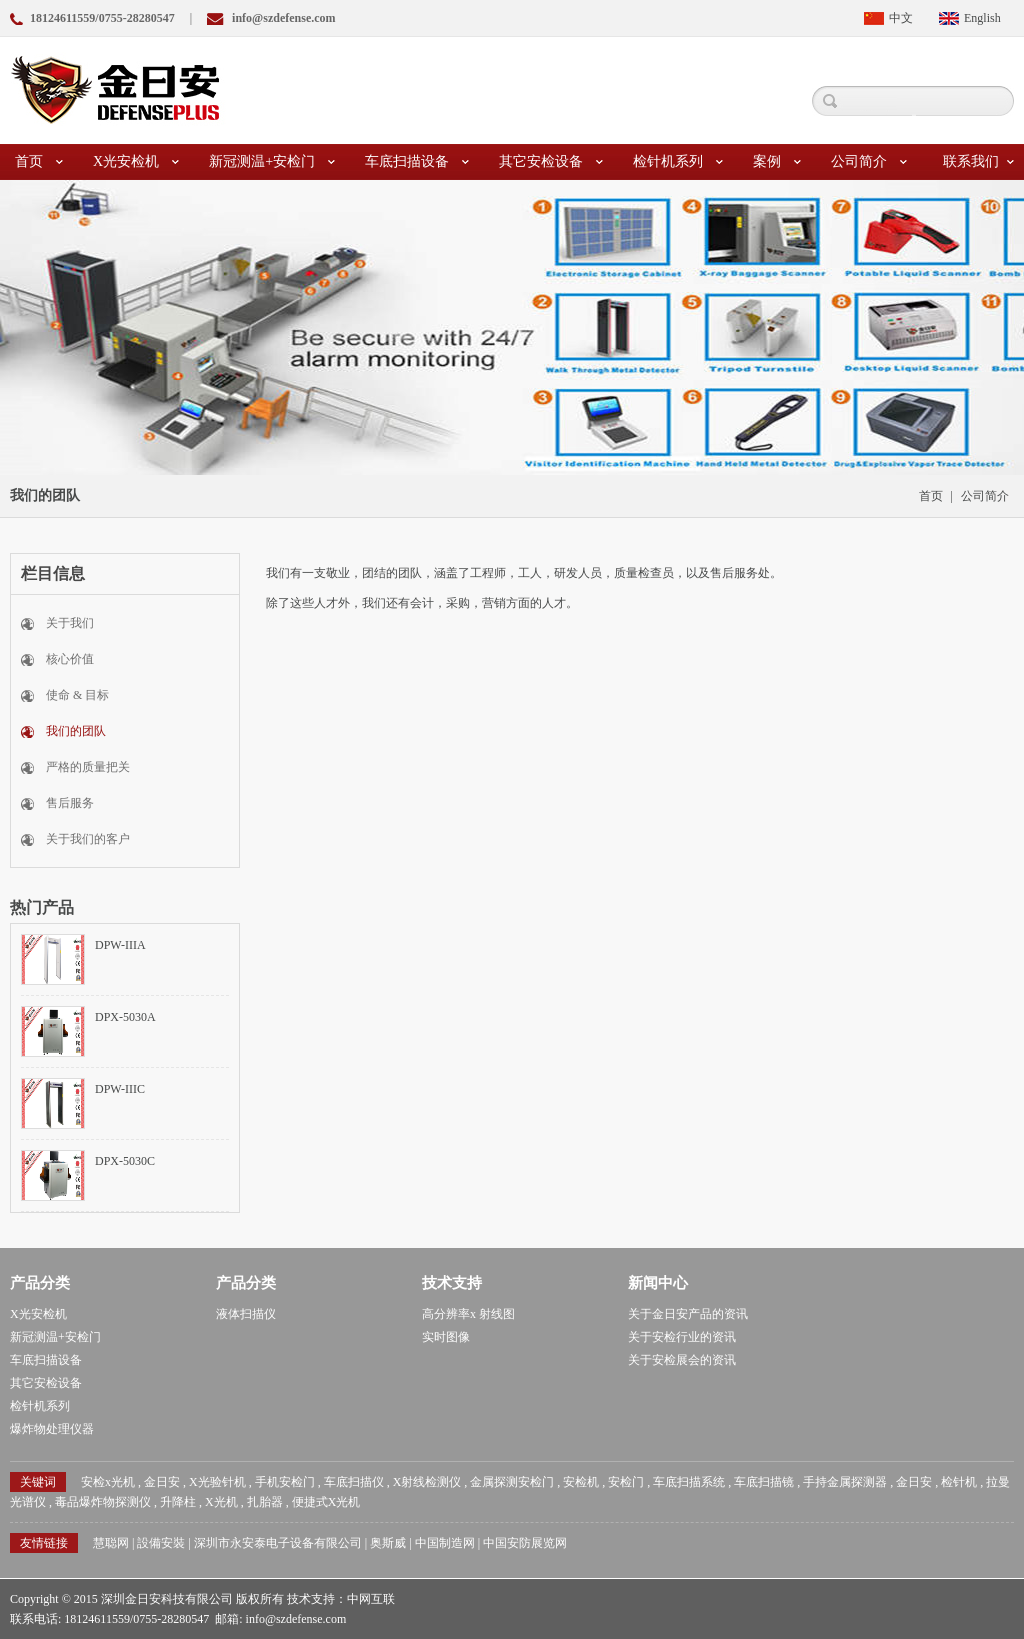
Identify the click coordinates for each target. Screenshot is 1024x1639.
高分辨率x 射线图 (468, 1314)
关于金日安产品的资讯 (688, 1314)
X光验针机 (217, 1482)
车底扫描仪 (354, 1482)
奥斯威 (388, 1543)
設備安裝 (161, 1543)
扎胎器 (265, 1502)
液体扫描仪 (246, 1314)
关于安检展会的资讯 (682, 1360)
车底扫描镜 (764, 1482)
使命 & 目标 (77, 695)
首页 (39, 162)
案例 (777, 162)
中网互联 (371, 1599)
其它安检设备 (551, 162)
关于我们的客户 (88, 839)
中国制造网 (445, 1543)
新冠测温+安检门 (272, 162)
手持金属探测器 (845, 1482)
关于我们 (70, 623)
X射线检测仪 (427, 1482)
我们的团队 (76, 731)
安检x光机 (108, 1482)
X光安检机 (136, 162)
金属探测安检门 (512, 1482)
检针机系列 (678, 162)
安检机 (581, 1482)
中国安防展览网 (525, 1543)
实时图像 (446, 1337)
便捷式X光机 (326, 1502)
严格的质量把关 (88, 767)
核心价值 (70, 659)
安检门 (626, 1482)
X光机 (221, 1502)
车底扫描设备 (417, 162)
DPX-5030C (125, 1161)
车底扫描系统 (689, 1482)
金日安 (162, 1482)
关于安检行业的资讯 (682, 1337)
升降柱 (178, 1502)
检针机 (959, 1482)
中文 (901, 18)
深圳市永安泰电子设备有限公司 (278, 1543)
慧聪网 (111, 1543)
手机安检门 (285, 1482)
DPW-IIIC (120, 1089)
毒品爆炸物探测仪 (103, 1502)
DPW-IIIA (120, 945)
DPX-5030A (125, 1017)
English (982, 18)
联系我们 (978, 162)
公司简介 (869, 162)
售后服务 (70, 803)
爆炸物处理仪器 (52, 1429)
